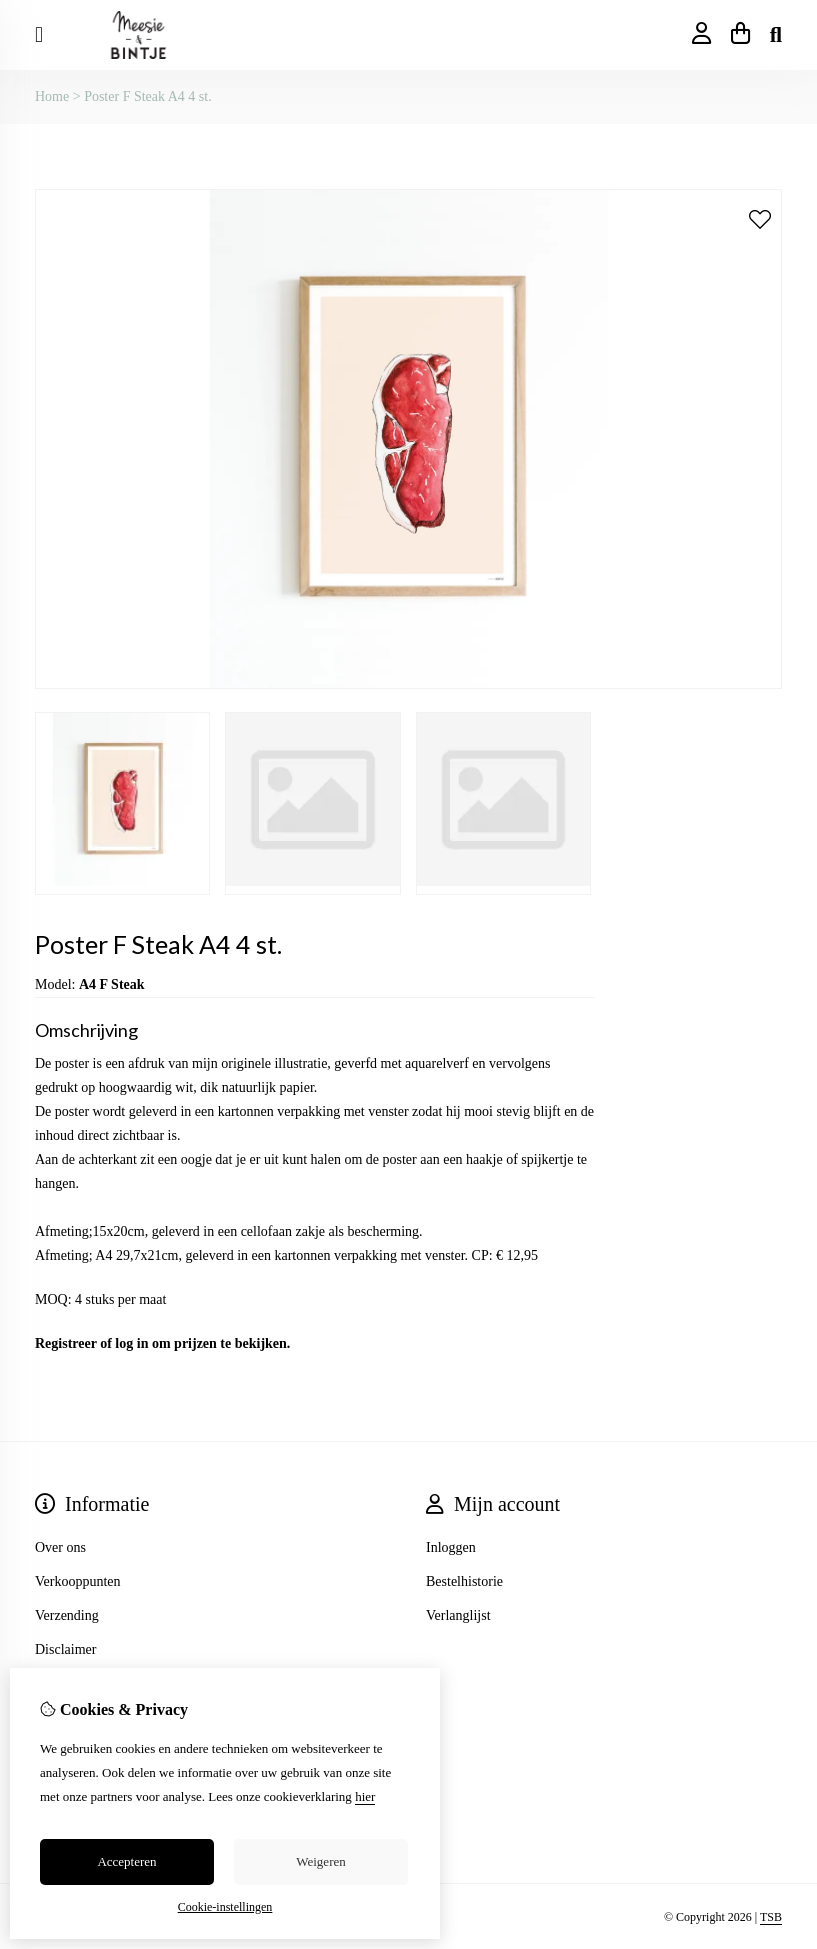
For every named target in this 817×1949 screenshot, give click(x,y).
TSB (771, 1917)
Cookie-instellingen (225, 1907)
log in (131, 1343)
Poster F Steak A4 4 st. (148, 96)
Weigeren (320, 1861)
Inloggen (451, 1547)
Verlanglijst (458, 1615)
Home (52, 96)
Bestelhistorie (464, 1581)
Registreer (66, 1343)
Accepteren (126, 1861)
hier (365, 1796)
